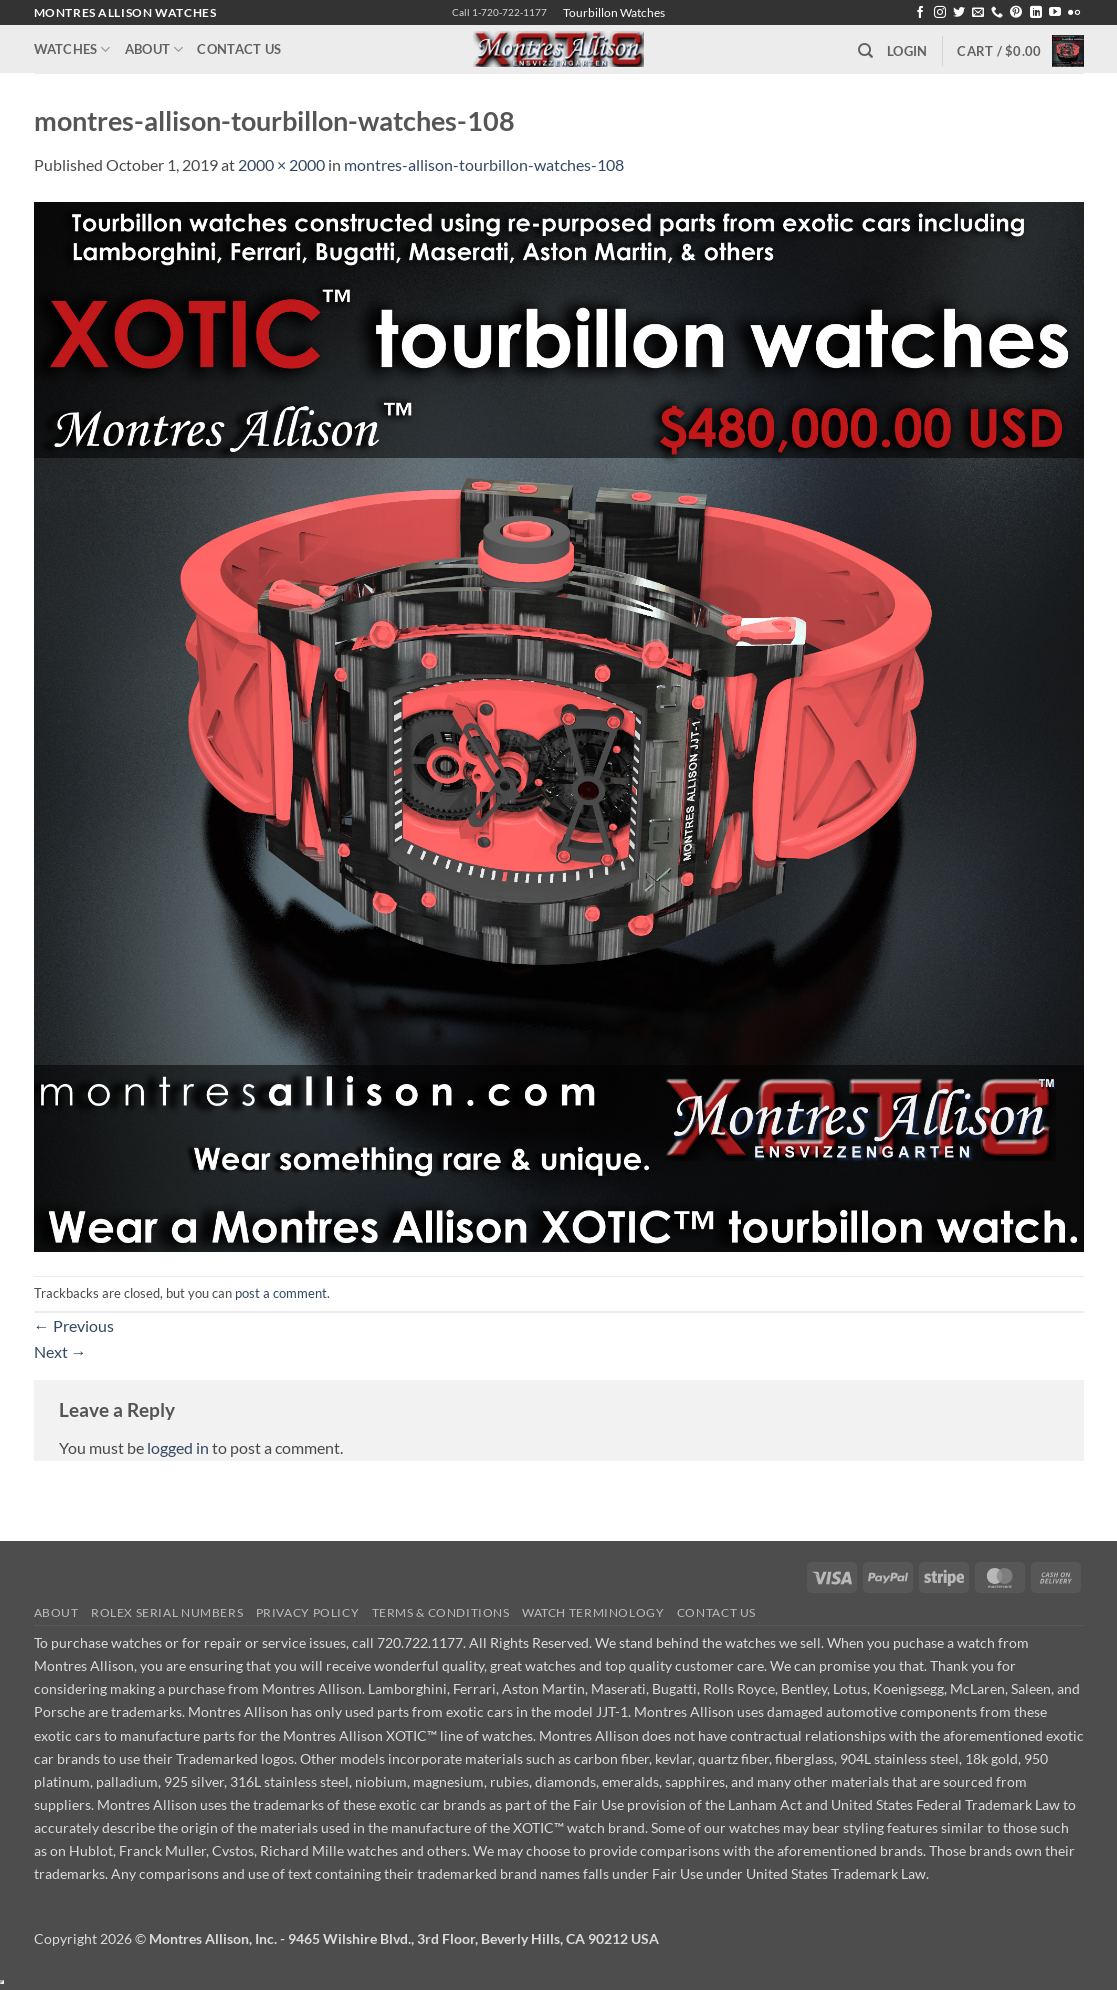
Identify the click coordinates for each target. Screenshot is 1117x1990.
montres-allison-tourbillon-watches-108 (484, 164)
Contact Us (239, 49)
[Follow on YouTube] (1055, 13)
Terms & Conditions (441, 1612)
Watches (72, 49)
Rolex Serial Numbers (167, 1612)
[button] (907, 51)
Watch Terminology (593, 1612)
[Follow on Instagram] (940, 13)
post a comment (281, 1293)
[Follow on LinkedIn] (1036, 13)
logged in (178, 1447)
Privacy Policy (308, 1612)
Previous (74, 1325)
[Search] (865, 51)
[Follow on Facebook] (920, 13)
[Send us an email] (978, 13)
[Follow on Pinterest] (1016, 13)
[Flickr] (1074, 13)
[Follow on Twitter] (959, 13)
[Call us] (997, 13)
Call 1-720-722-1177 (499, 12)
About (154, 49)
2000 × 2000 (281, 164)
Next (60, 1351)
